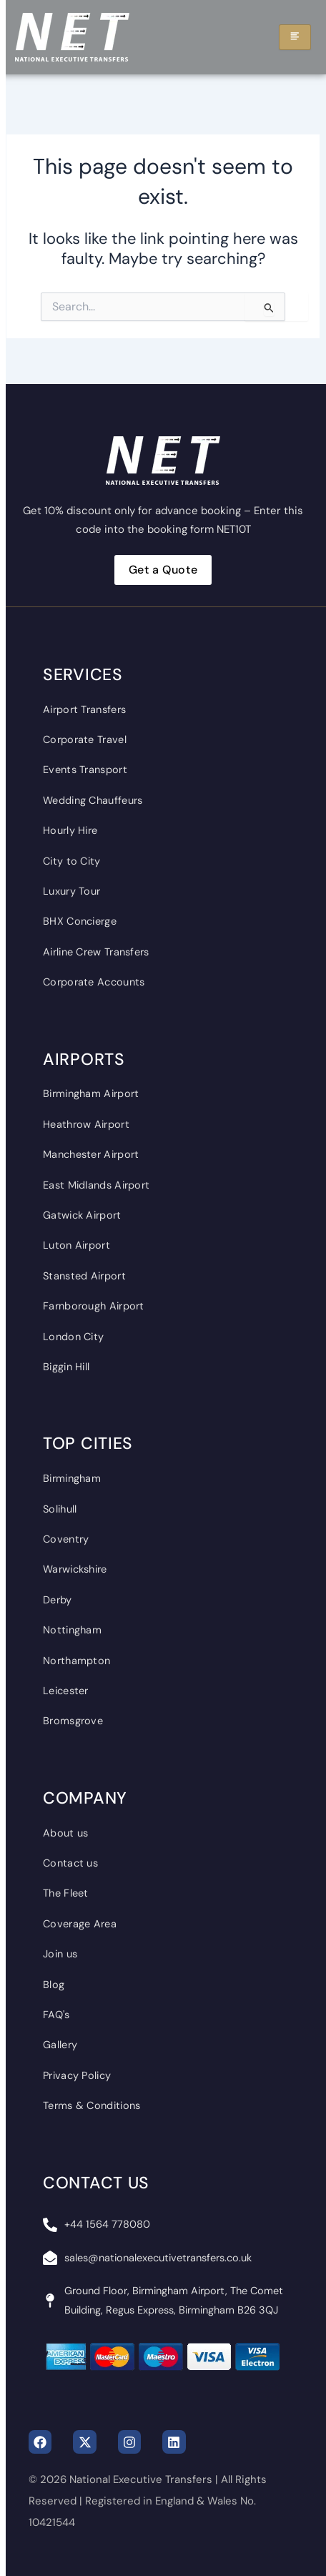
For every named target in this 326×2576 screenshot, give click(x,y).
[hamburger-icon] (295, 37)
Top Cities (88, 1443)
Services (83, 674)
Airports (84, 1059)
